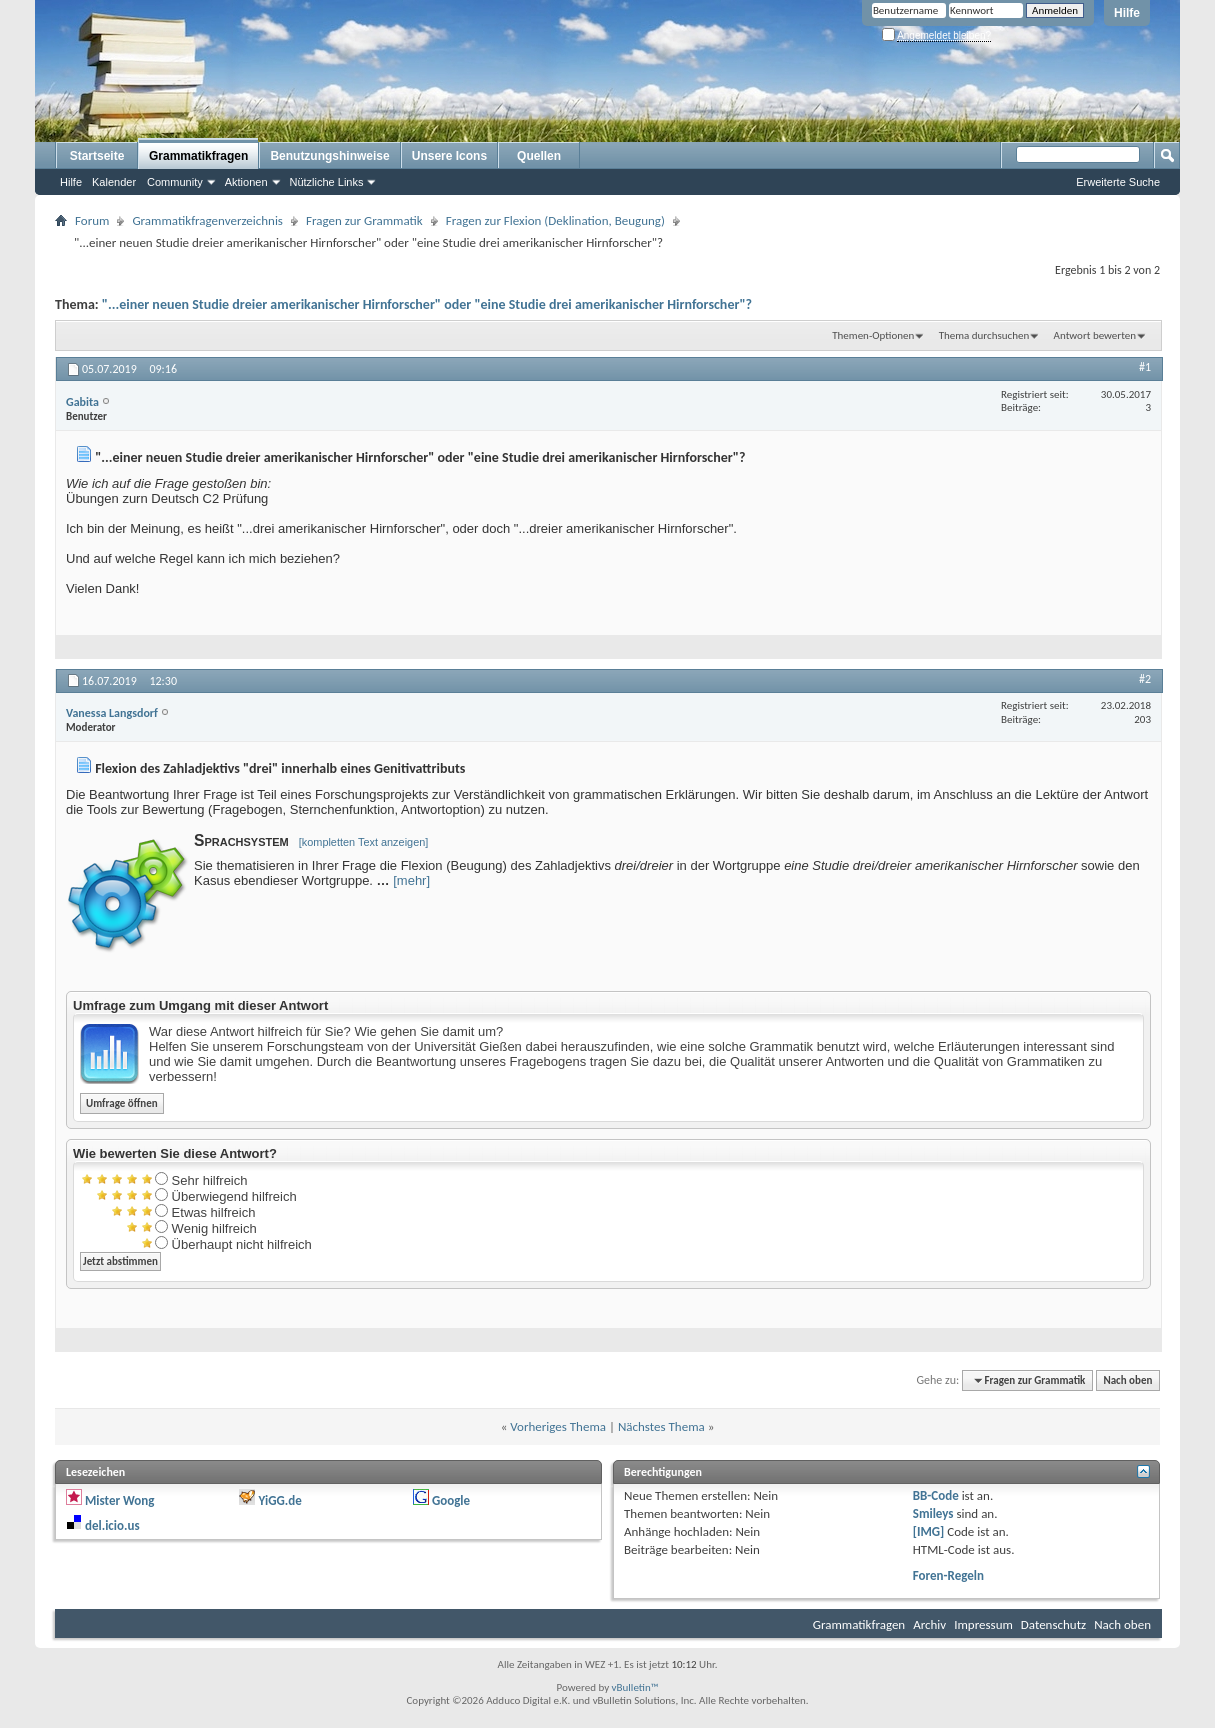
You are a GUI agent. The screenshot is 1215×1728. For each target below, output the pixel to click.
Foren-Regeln (948, 1575)
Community (175, 182)
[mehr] (411, 880)
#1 (1145, 367)
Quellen (539, 156)
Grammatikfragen (198, 156)
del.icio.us (112, 1525)
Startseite (97, 156)
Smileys (933, 1513)
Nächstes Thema (661, 1426)
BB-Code (936, 1495)
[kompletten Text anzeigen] (364, 842)
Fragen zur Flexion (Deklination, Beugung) (555, 220)
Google (451, 1500)
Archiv (929, 1624)
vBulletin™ (635, 1687)
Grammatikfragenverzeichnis (207, 220)
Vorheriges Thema (558, 1426)
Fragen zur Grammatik (364, 220)
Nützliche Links (327, 182)
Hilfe (1127, 13)
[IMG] (929, 1531)
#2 (1145, 679)
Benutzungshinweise (329, 156)
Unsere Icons (449, 156)
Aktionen (246, 182)
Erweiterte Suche (1118, 182)
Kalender (114, 182)
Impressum (983, 1624)
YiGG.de (279, 1500)
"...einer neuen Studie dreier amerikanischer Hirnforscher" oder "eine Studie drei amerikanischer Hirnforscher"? (427, 304)
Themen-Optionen (873, 335)
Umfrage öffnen (122, 1103)
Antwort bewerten (1095, 335)
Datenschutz (1053, 1624)
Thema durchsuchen (984, 335)
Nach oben (1127, 1380)
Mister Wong (119, 1500)
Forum (92, 220)
